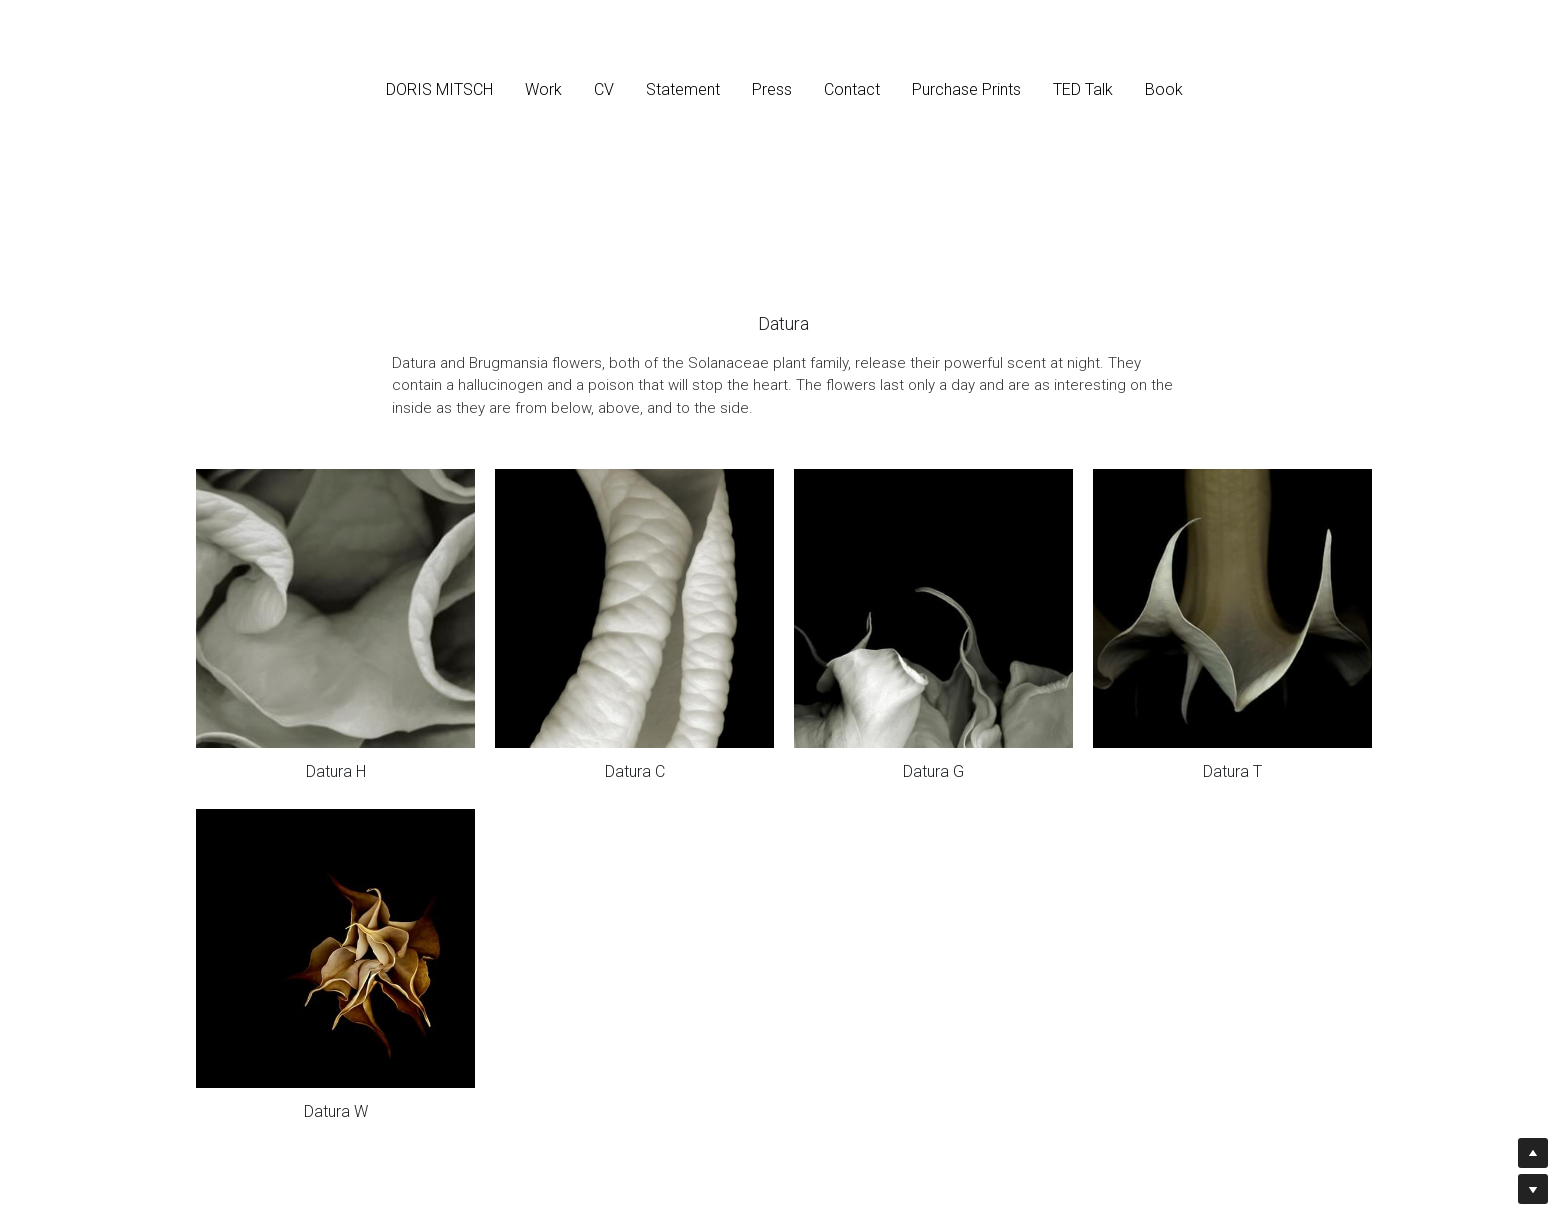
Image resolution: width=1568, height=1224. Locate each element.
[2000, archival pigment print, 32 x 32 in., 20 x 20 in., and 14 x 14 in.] (634, 608)
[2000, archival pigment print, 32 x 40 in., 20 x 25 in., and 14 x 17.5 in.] (335, 608)
